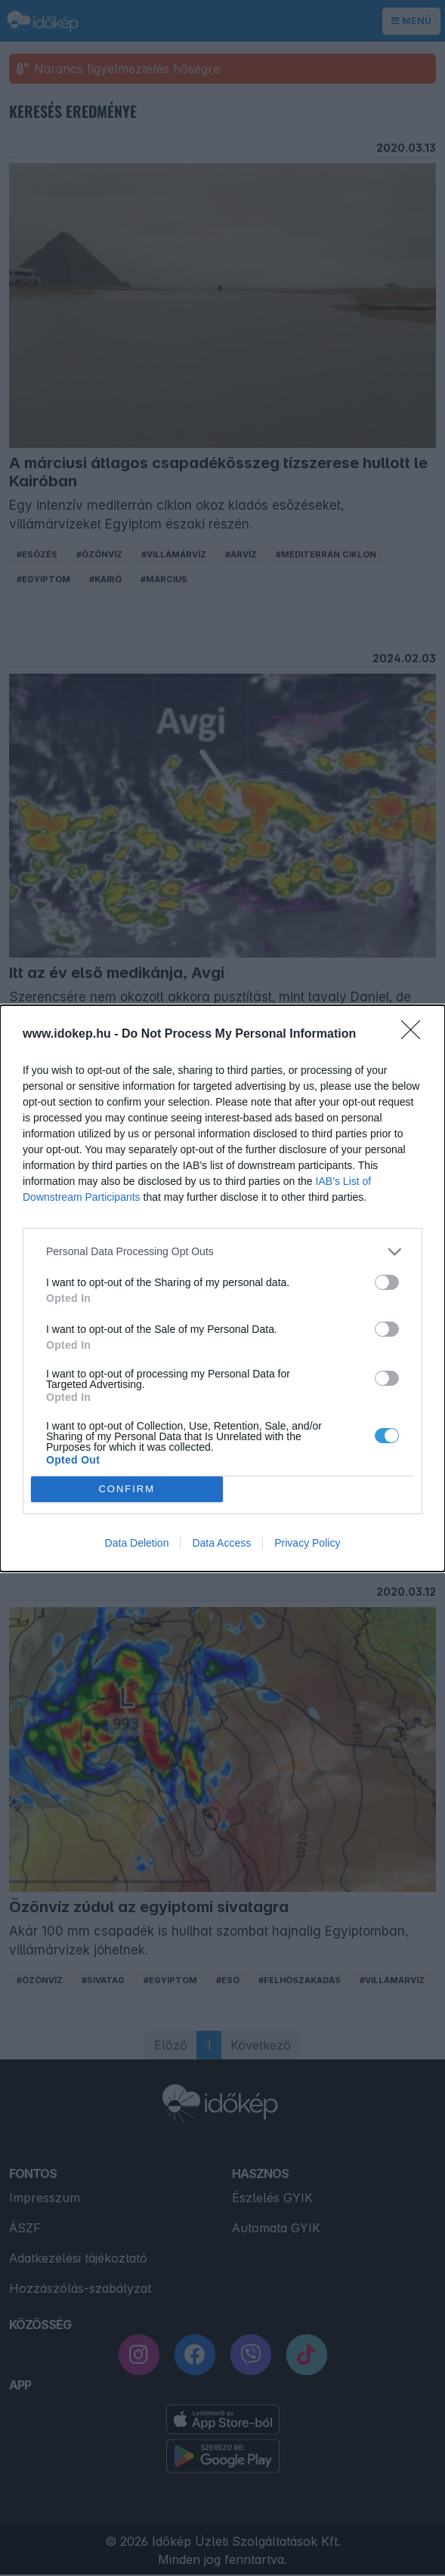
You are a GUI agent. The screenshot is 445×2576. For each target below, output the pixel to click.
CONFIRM (126, 1489)
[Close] (415, 1034)
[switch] (387, 1282)
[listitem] (222, 1252)
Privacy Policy (307, 1543)
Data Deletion (137, 1543)
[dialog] (222, 1288)
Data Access (221, 1543)
